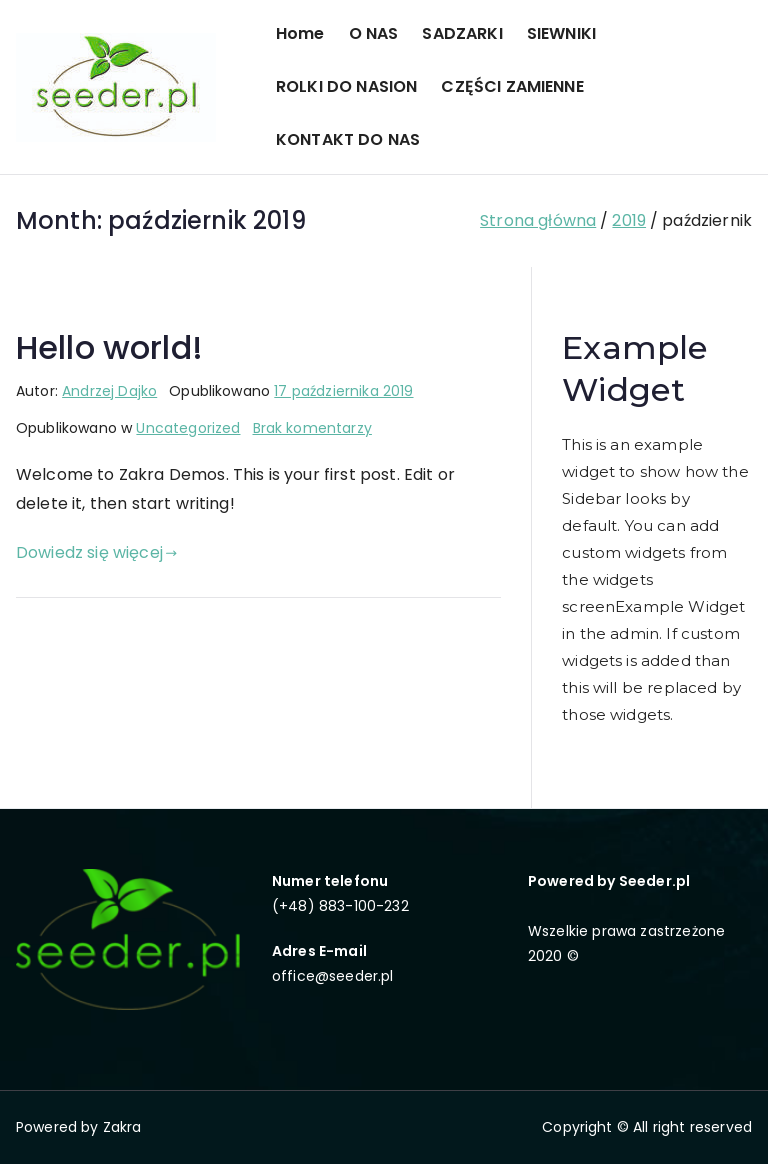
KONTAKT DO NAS (348, 139)
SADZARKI (462, 33)
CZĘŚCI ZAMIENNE (512, 86)
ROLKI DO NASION (346, 86)
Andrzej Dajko (109, 391)
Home (300, 33)
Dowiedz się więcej (96, 552)
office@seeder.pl (333, 976)
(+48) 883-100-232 (340, 906)
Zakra (122, 1127)
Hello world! (109, 347)
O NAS (374, 33)
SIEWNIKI (561, 33)
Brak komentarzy (312, 428)
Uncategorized (188, 428)
